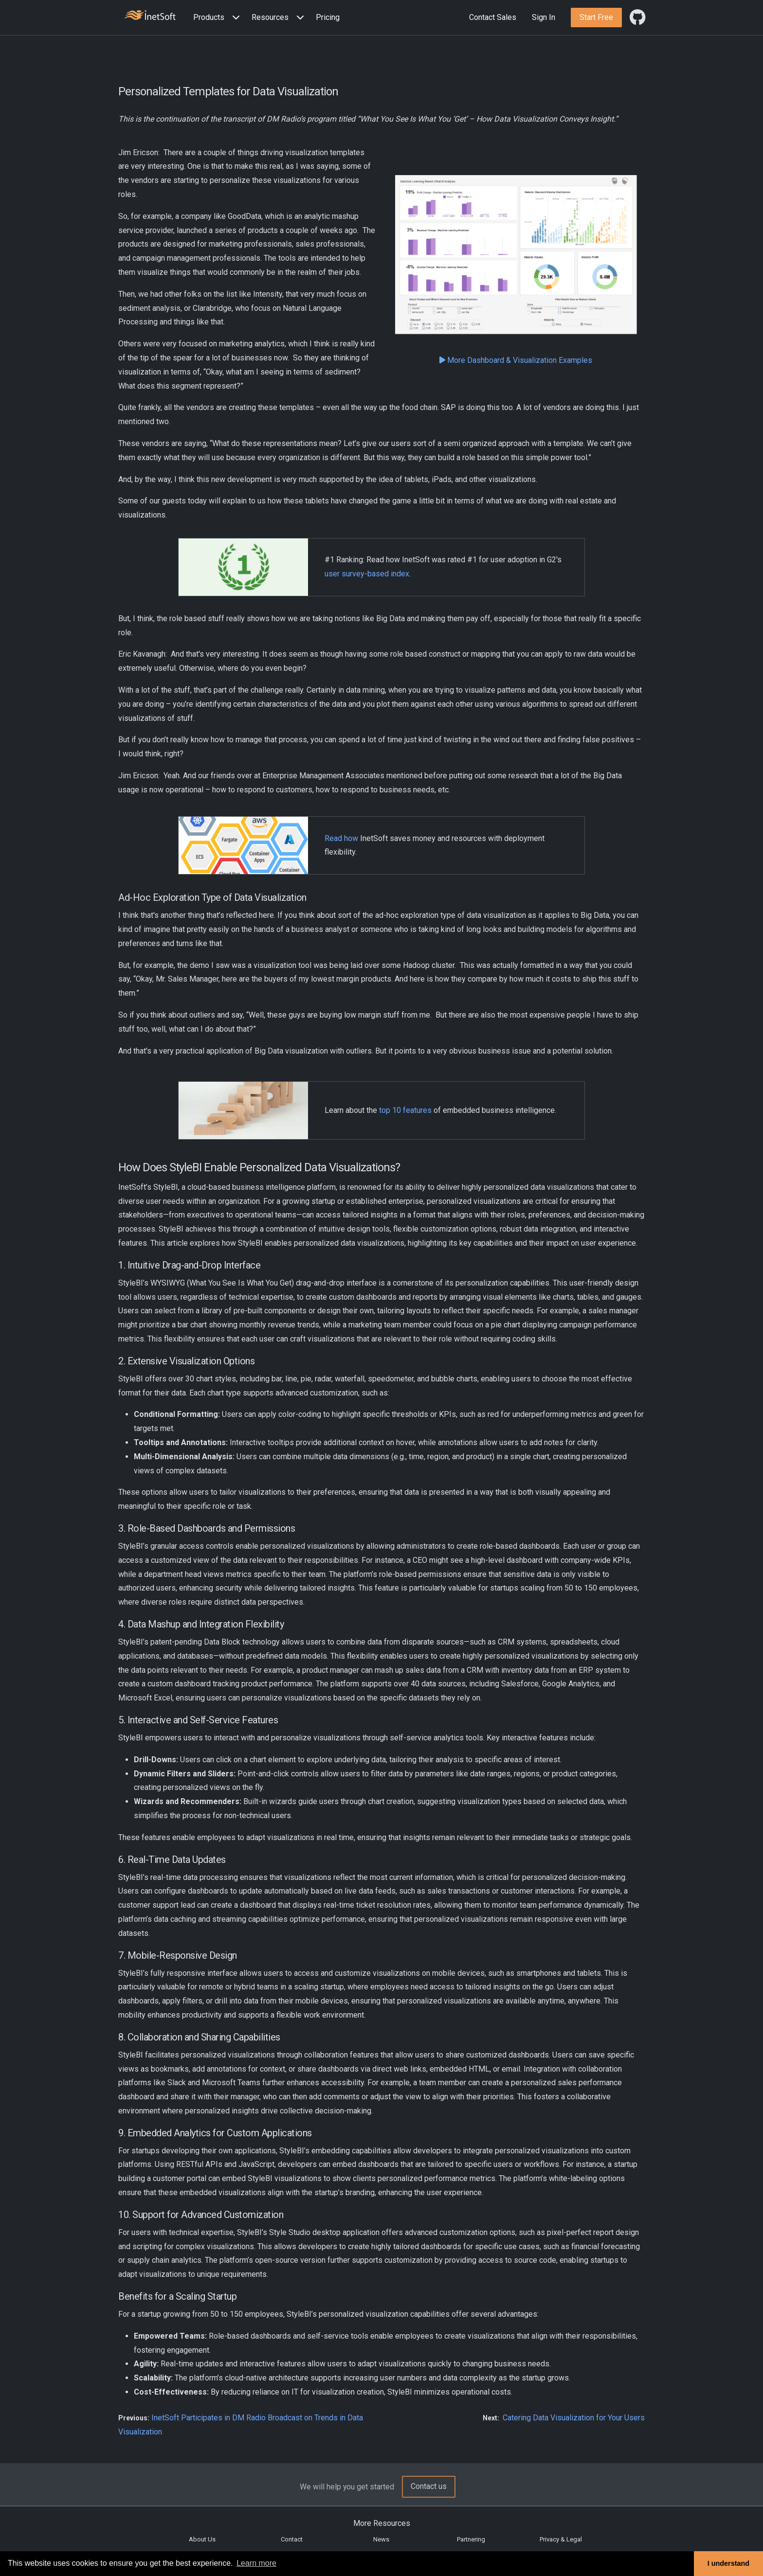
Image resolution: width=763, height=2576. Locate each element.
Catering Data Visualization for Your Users (574, 2417)
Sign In (543, 17)
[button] (218, 18)
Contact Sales (492, 17)
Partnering (471, 2539)
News (381, 2539)
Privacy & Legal (561, 2539)
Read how (341, 838)
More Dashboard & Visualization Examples (515, 360)
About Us (202, 2539)
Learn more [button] (256, 2563)
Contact (292, 2539)
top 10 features (405, 1110)
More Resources (381, 2523)
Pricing (328, 17)
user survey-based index (367, 573)
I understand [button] (728, 2563)
